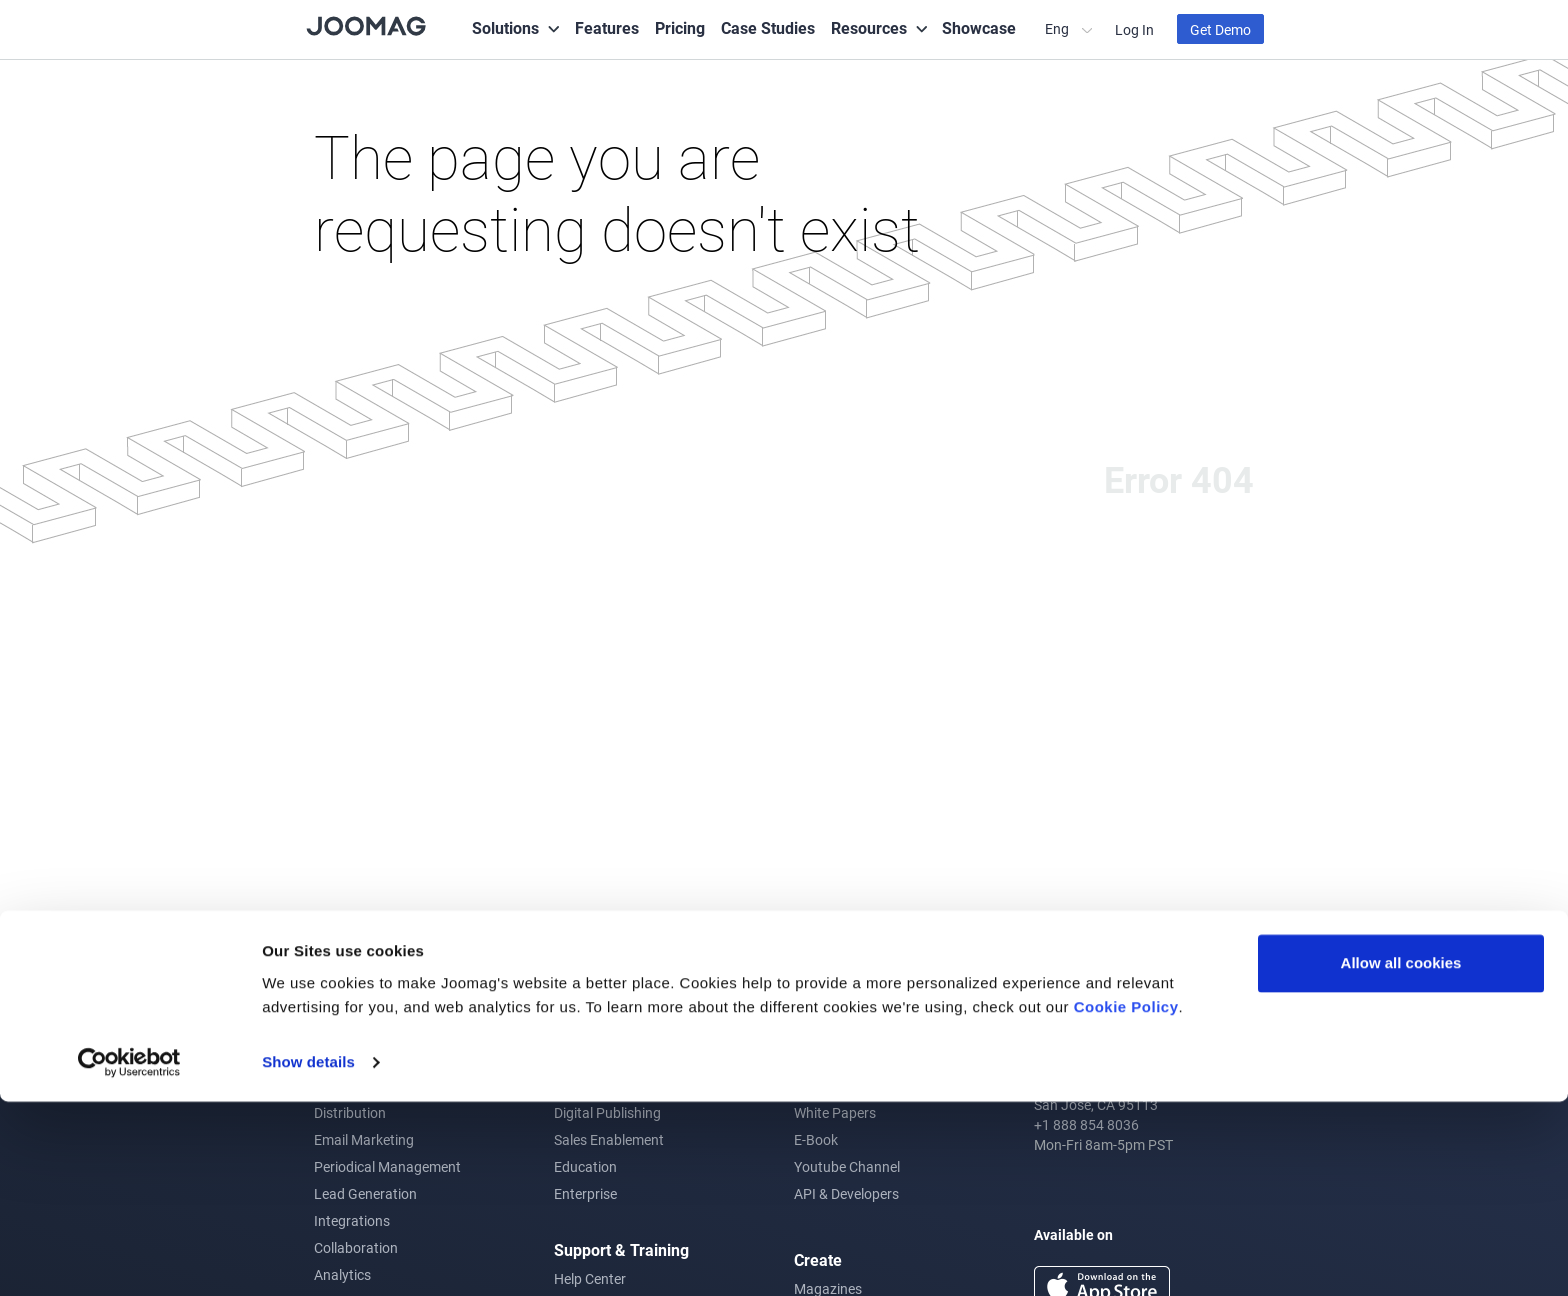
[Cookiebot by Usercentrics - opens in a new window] (129, 1257)
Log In (1134, 29)
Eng (1058, 28)
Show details (308, 1256)
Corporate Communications (640, 1085)
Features (607, 27)
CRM (329, 1085)
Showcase (979, 27)
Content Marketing (612, 1058)
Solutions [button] (505, 27)
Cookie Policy (1126, 1201)
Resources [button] (869, 27)
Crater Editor (353, 1058)
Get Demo (1220, 29)
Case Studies (768, 27)
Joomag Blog (835, 1058)
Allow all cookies (1401, 1157)
